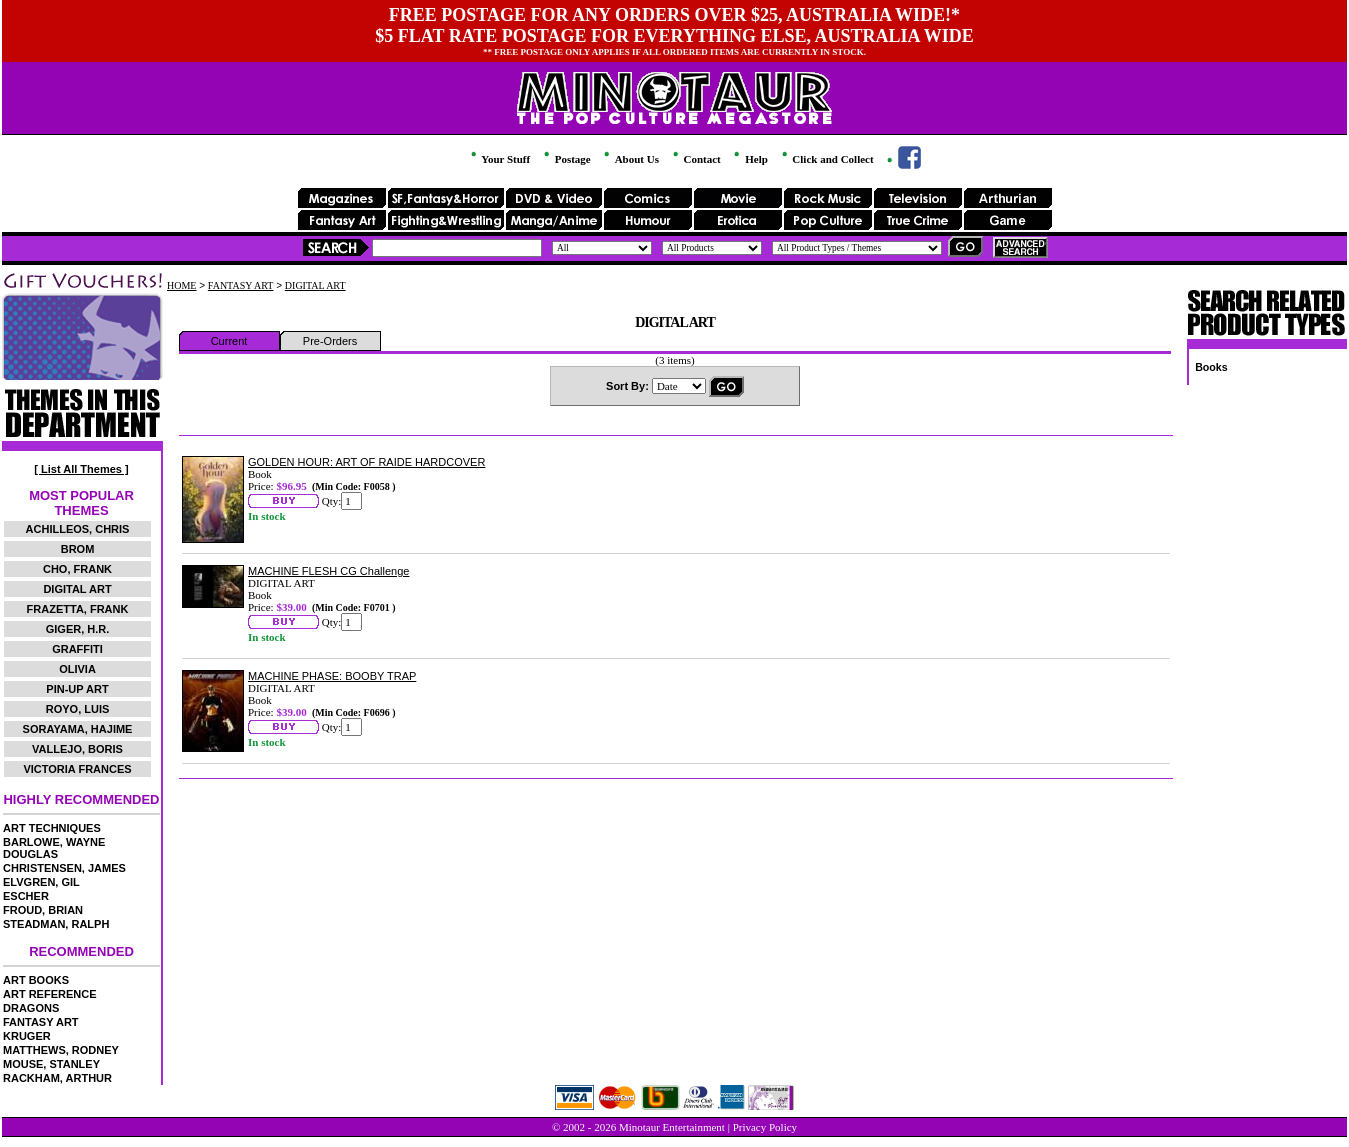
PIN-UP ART (77, 689)
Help (749, 159)
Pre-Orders (330, 341)
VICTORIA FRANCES (77, 769)
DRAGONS (31, 1008)
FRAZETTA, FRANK (78, 609)
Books (1211, 367)
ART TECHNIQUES (52, 828)
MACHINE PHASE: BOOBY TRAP (332, 676)
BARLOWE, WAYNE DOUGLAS (54, 848)
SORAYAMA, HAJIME (78, 729)
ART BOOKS (36, 980)
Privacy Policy (765, 1127)
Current (229, 341)
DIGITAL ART (77, 589)
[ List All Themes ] (81, 469)
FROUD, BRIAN (43, 910)
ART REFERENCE (50, 994)
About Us (629, 159)
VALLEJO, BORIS (77, 749)
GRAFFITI (77, 649)
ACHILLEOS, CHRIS (78, 529)
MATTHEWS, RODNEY (61, 1050)
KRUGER (27, 1036)
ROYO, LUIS (78, 709)
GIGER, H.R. (78, 629)
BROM (78, 549)
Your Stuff (499, 159)
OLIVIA (77, 669)
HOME (181, 285)
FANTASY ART (41, 1022)
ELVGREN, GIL (41, 882)
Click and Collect (826, 159)
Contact (695, 159)
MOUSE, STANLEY (51, 1064)
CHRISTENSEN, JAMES (64, 868)
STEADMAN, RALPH (56, 924)
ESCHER (26, 896)
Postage (566, 159)
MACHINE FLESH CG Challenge (328, 571)
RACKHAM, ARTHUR (57, 1078)
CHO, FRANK (77, 569)
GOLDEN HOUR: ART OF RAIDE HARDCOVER (366, 462)
